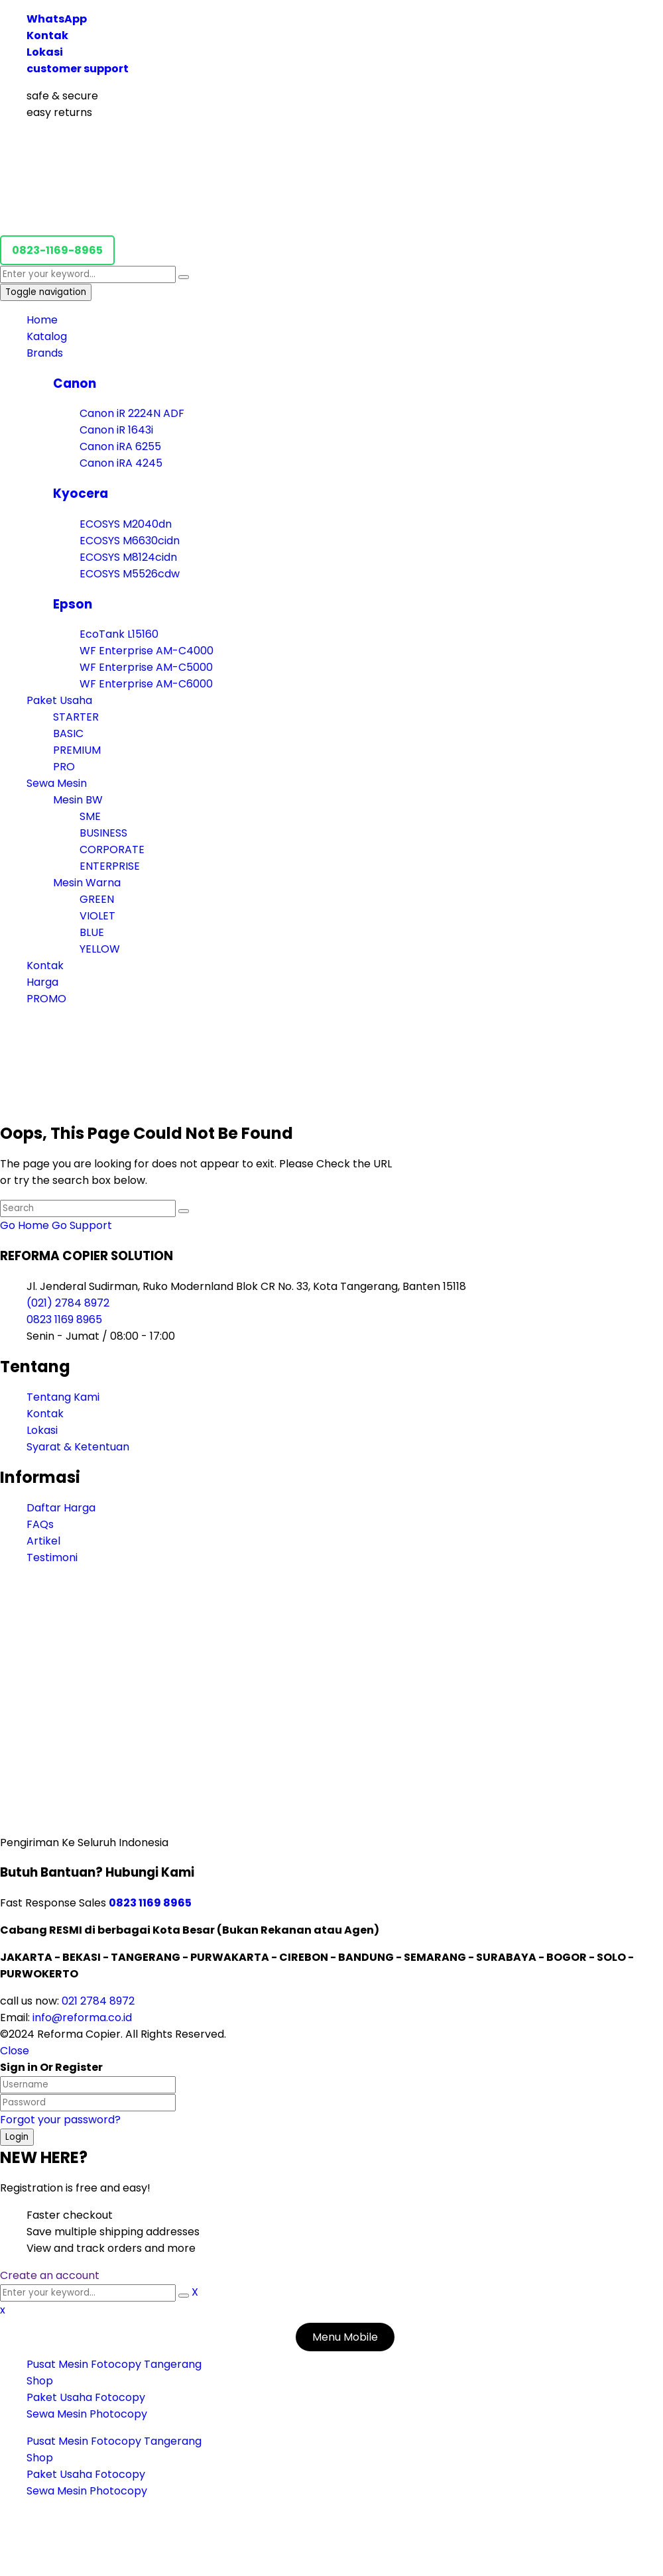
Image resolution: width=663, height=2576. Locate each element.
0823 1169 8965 (64, 1319)
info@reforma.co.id (81, 2017)
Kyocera (80, 493)
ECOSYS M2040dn (126, 524)
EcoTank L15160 (119, 634)
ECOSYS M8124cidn (128, 557)
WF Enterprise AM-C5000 (146, 667)
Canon (74, 383)
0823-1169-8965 (57, 250)
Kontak (47, 35)
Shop (40, 2380)
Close (14, 2050)
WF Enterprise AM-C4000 (146, 650)
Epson (72, 604)
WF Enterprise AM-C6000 (146, 683)
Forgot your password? (60, 2119)
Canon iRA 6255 (120, 446)
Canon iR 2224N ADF (132, 413)
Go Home (24, 1225)
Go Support (82, 1225)
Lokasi (45, 52)
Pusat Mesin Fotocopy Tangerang (114, 2364)
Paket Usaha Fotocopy (86, 2397)
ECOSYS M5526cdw (130, 573)
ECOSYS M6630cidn (130, 540)
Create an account (49, 2275)
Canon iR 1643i (116, 430)
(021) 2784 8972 (68, 1303)
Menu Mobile (345, 2337)
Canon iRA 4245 (121, 463)
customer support (78, 68)
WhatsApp (57, 19)
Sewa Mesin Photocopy (87, 2414)
